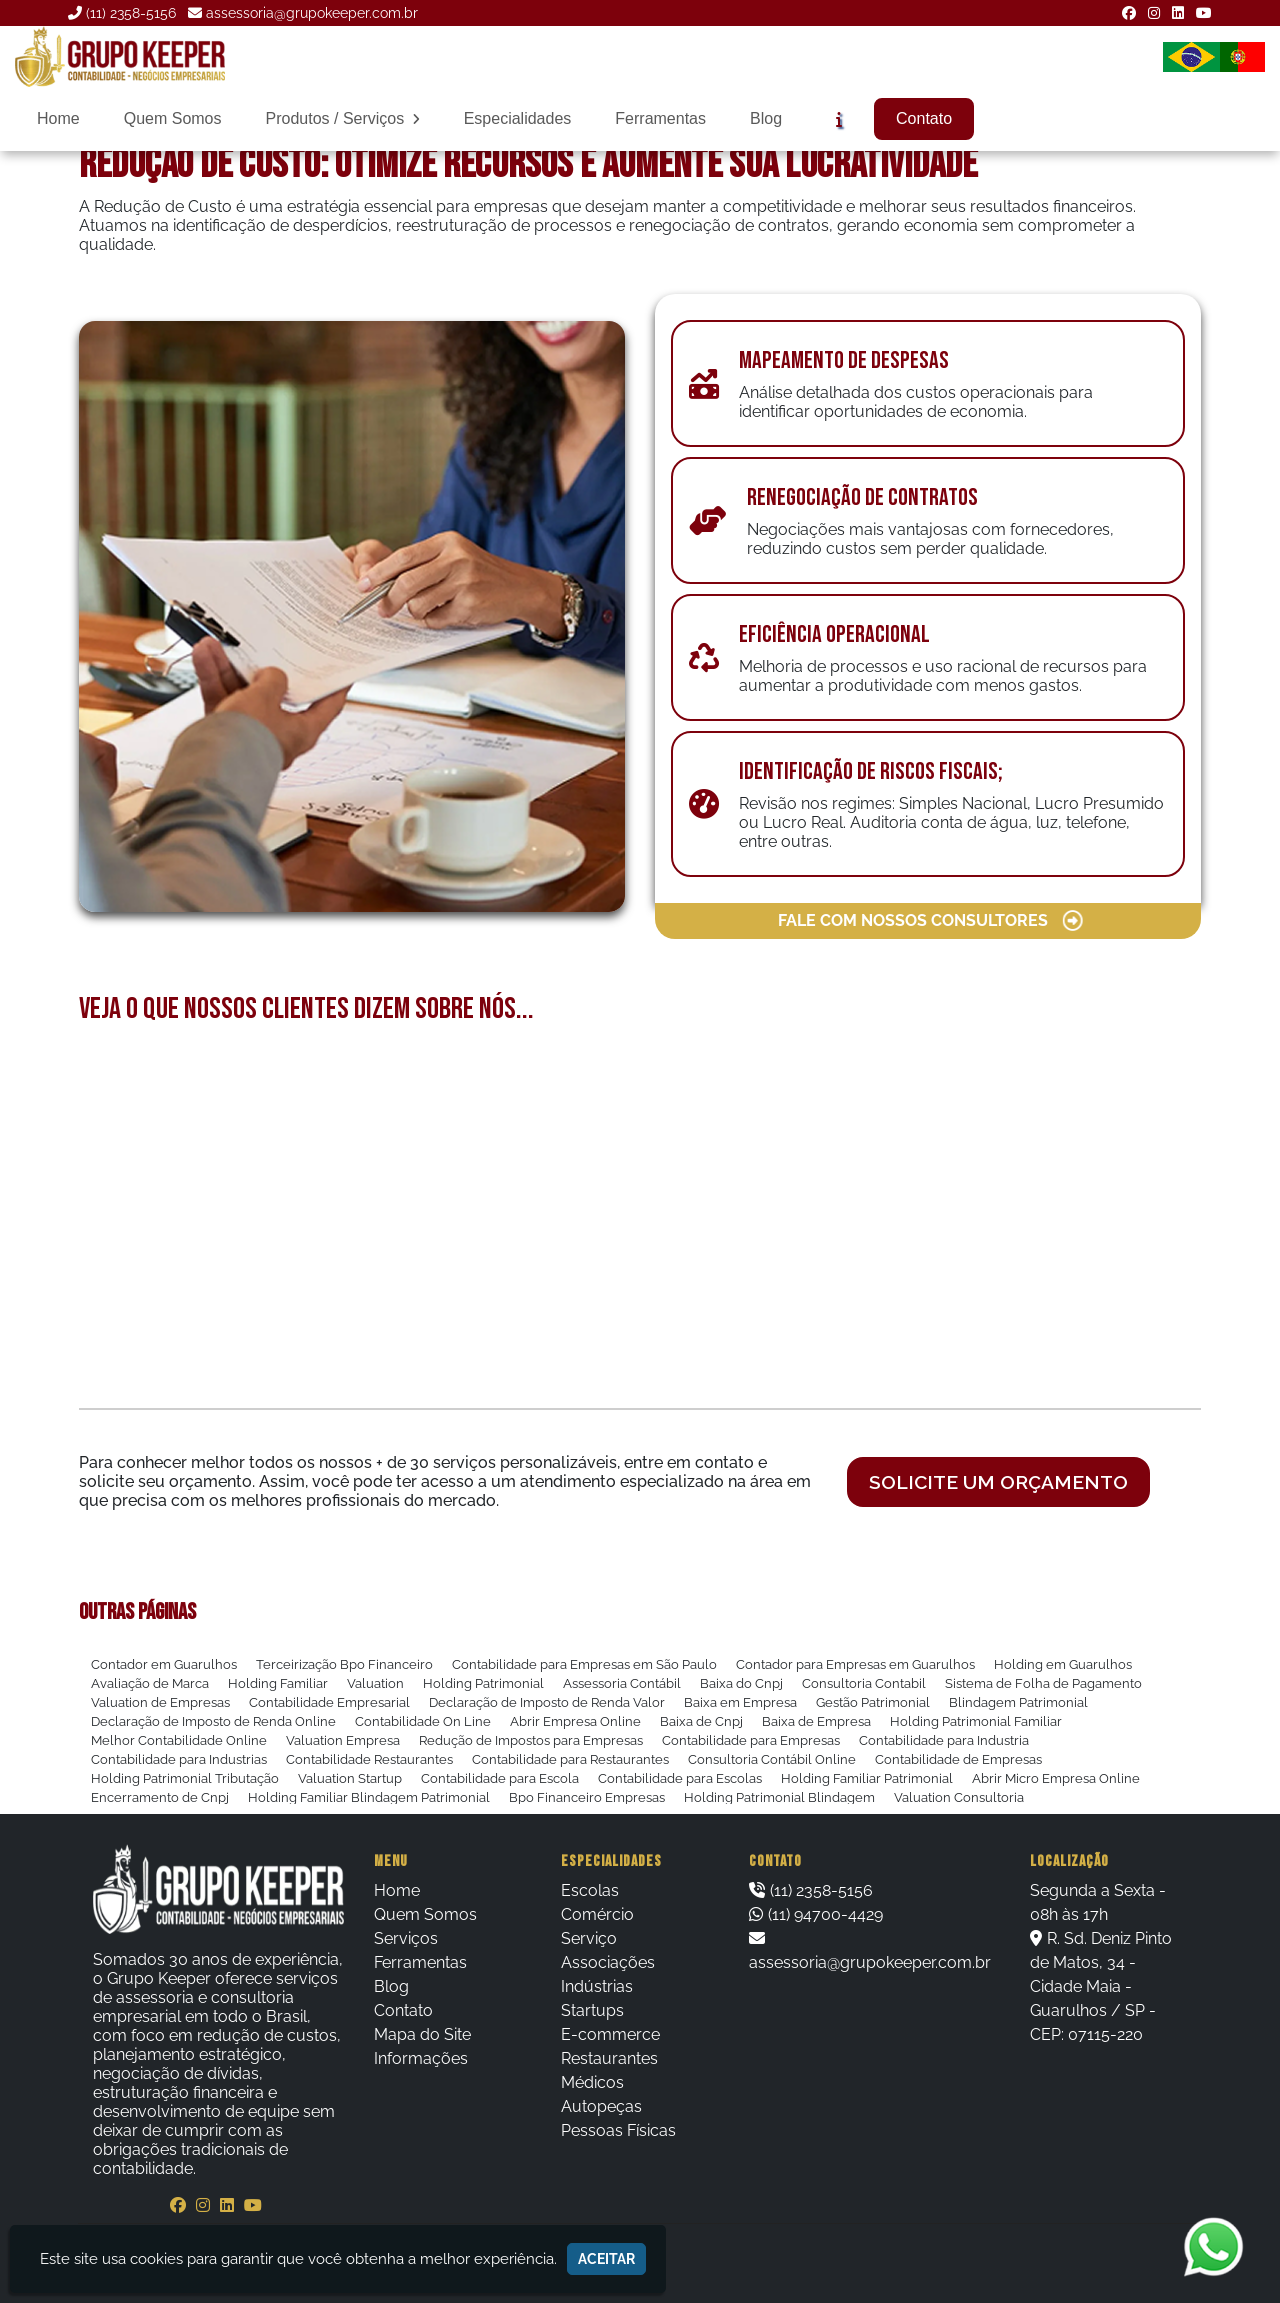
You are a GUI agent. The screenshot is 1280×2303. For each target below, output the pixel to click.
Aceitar (606, 2259)
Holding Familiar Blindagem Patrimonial (369, 1797)
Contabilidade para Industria (944, 1740)
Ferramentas (660, 118)
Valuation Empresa (343, 1740)
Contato (924, 118)
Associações (608, 1962)
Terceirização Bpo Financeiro (344, 1664)
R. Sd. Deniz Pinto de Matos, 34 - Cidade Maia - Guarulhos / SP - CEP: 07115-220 (1101, 1986)
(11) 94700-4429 (825, 1914)
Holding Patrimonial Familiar (976, 1721)
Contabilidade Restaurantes (369, 1759)
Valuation (375, 1683)
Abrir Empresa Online (575, 1721)
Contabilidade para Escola (500, 1778)
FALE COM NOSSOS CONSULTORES (931, 921)
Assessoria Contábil (622, 1683)
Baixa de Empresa (816, 1721)
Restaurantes (609, 2058)
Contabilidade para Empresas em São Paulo (584, 1664)
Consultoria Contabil (864, 1683)
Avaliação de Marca (150, 1683)
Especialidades (518, 118)
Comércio (597, 1914)
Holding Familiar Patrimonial (867, 1778)
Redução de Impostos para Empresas (531, 1740)
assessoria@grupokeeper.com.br (312, 13)
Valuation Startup (350, 1778)
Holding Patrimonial (483, 1683)
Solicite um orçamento (998, 1482)
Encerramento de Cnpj (160, 1797)
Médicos (592, 2082)
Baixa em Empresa (740, 1702)
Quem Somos (173, 118)
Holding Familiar (278, 1683)
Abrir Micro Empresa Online (1056, 1778)
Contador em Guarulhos (164, 1664)
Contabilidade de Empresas (958, 1759)
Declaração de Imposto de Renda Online (213, 1721)
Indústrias (597, 1986)
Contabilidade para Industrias (179, 1759)
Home (58, 118)
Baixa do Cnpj (741, 1683)
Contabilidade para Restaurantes (570, 1759)
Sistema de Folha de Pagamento (1043, 1683)
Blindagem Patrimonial (1018, 1702)
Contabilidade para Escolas (680, 1778)
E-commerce (610, 2034)
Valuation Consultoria (959, 1797)
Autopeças (601, 2106)
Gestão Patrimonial (873, 1702)
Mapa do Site (422, 2034)
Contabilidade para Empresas (751, 1740)
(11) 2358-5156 (131, 13)
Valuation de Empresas (160, 1702)
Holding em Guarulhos (1063, 1664)
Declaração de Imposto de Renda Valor (547, 1702)
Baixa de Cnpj (701, 1721)
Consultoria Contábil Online (772, 1759)
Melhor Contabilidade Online (179, 1740)
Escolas (590, 1890)
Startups (592, 2010)
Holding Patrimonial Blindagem (779, 1797)
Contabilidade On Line (423, 1721)
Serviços (406, 1938)
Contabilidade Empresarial (329, 1702)
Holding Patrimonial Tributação (185, 1778)
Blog (766, 118)
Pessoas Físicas (618, 2130)
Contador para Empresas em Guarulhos (855, 1664)
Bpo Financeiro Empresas (587, 1797)
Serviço (589, 1938)
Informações (421, 2058)
